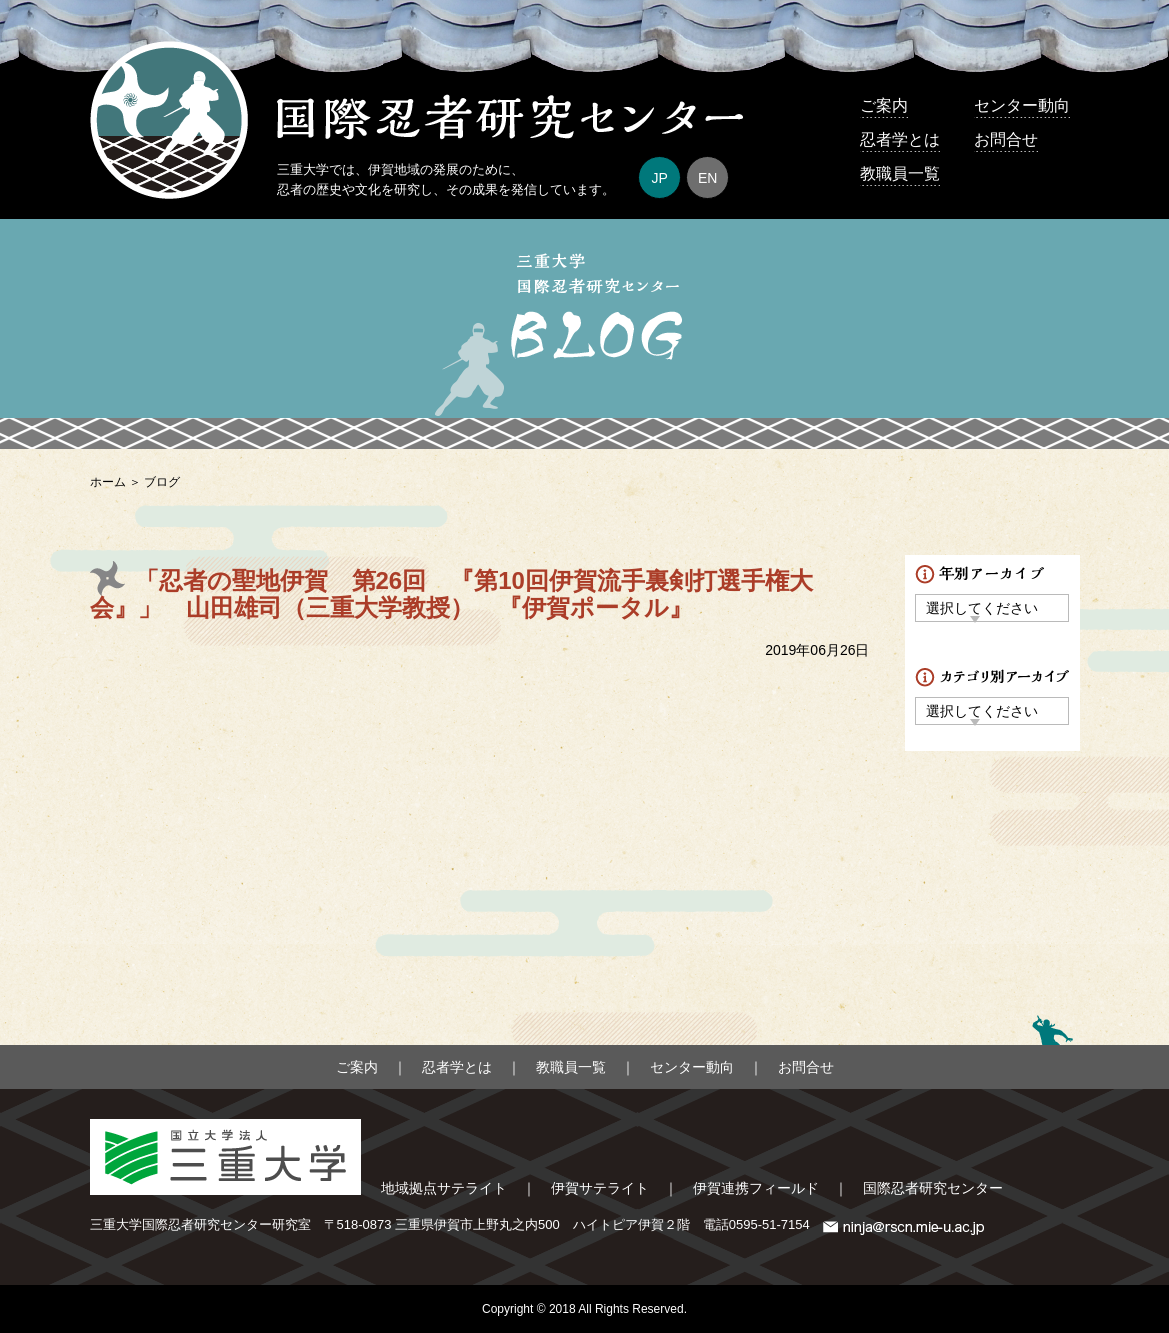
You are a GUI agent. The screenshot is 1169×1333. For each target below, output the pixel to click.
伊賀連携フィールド (756, 1188)
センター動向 (1022, 105)
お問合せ (1006, 139)
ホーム (108, 482)
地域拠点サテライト (444, 1188)
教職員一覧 (900, 173)
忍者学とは (900, 139)
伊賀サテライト (600, 1188)
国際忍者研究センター (933, 1188)
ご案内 (884, 105)
